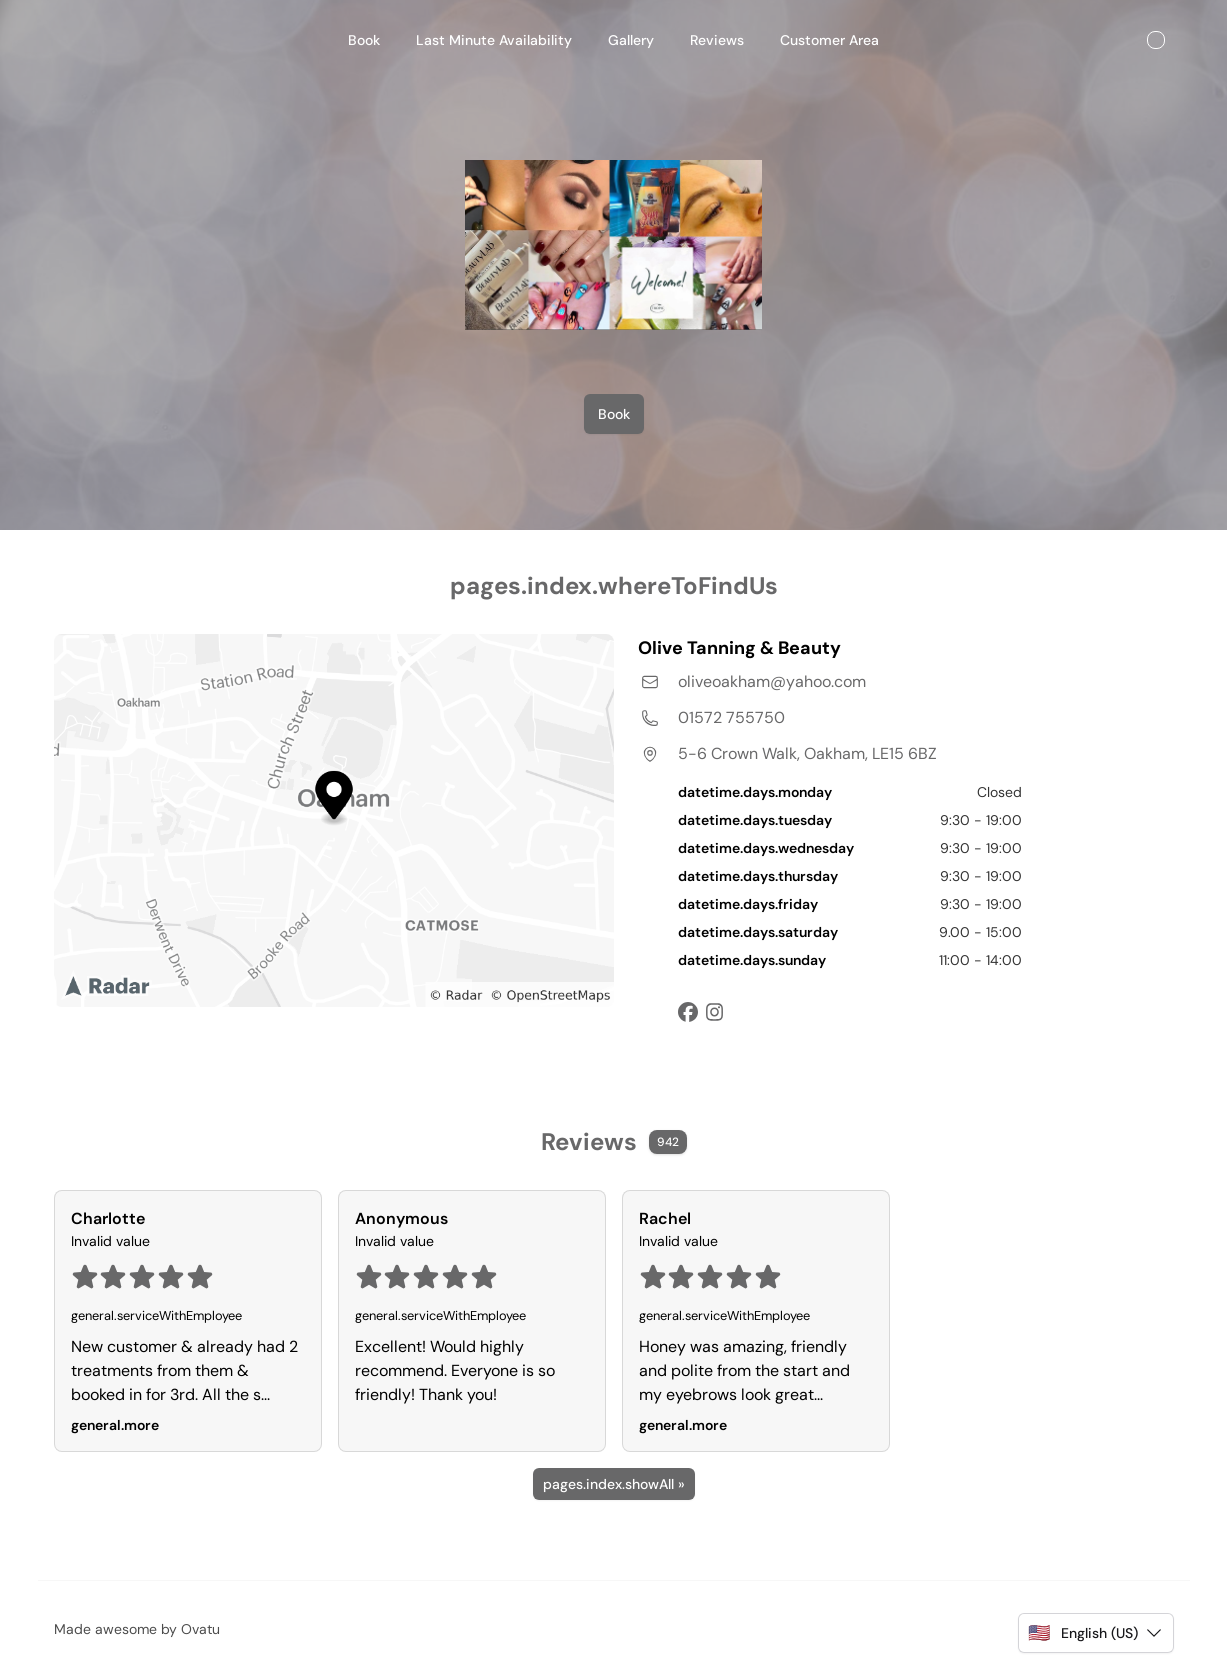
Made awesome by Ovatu (137, 1629)
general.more (115, 1425)
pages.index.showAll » (614, 1484)
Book (614, 414)
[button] (1095, 1633)
